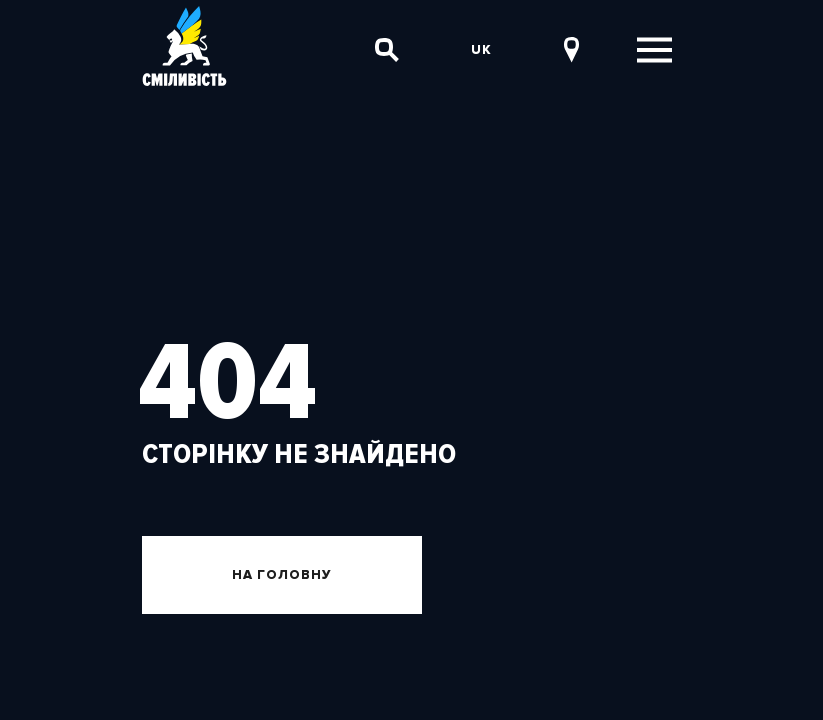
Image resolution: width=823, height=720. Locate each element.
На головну (282, 575)
